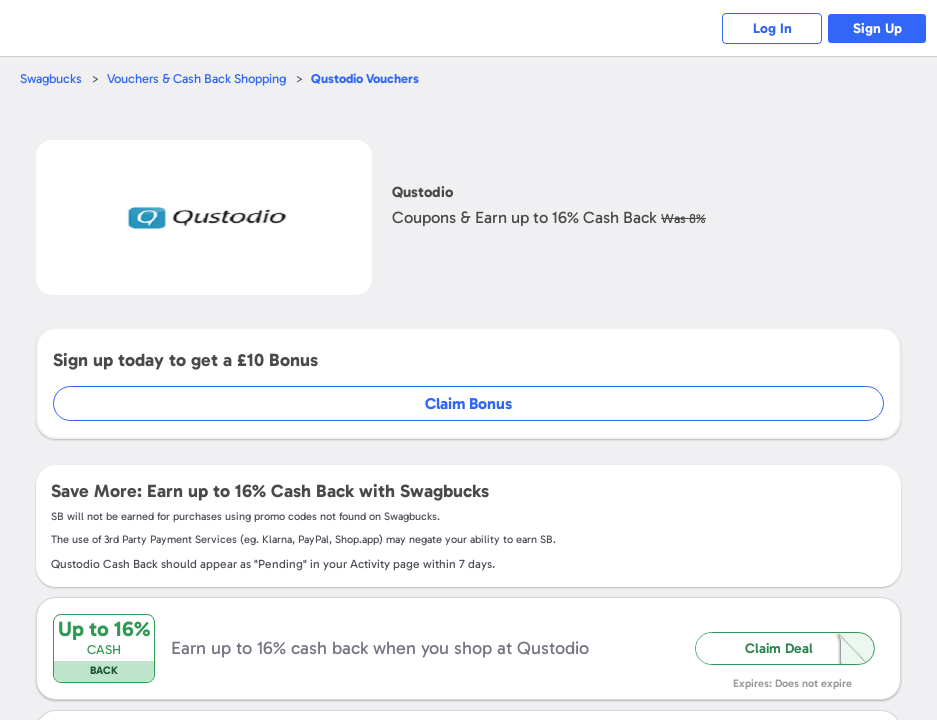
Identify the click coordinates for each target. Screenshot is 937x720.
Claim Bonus (468, 403)
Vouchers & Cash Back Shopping (196, 78)
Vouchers (365, 78)
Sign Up (877, 28)
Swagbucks (51, 78)
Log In (772, 28)
